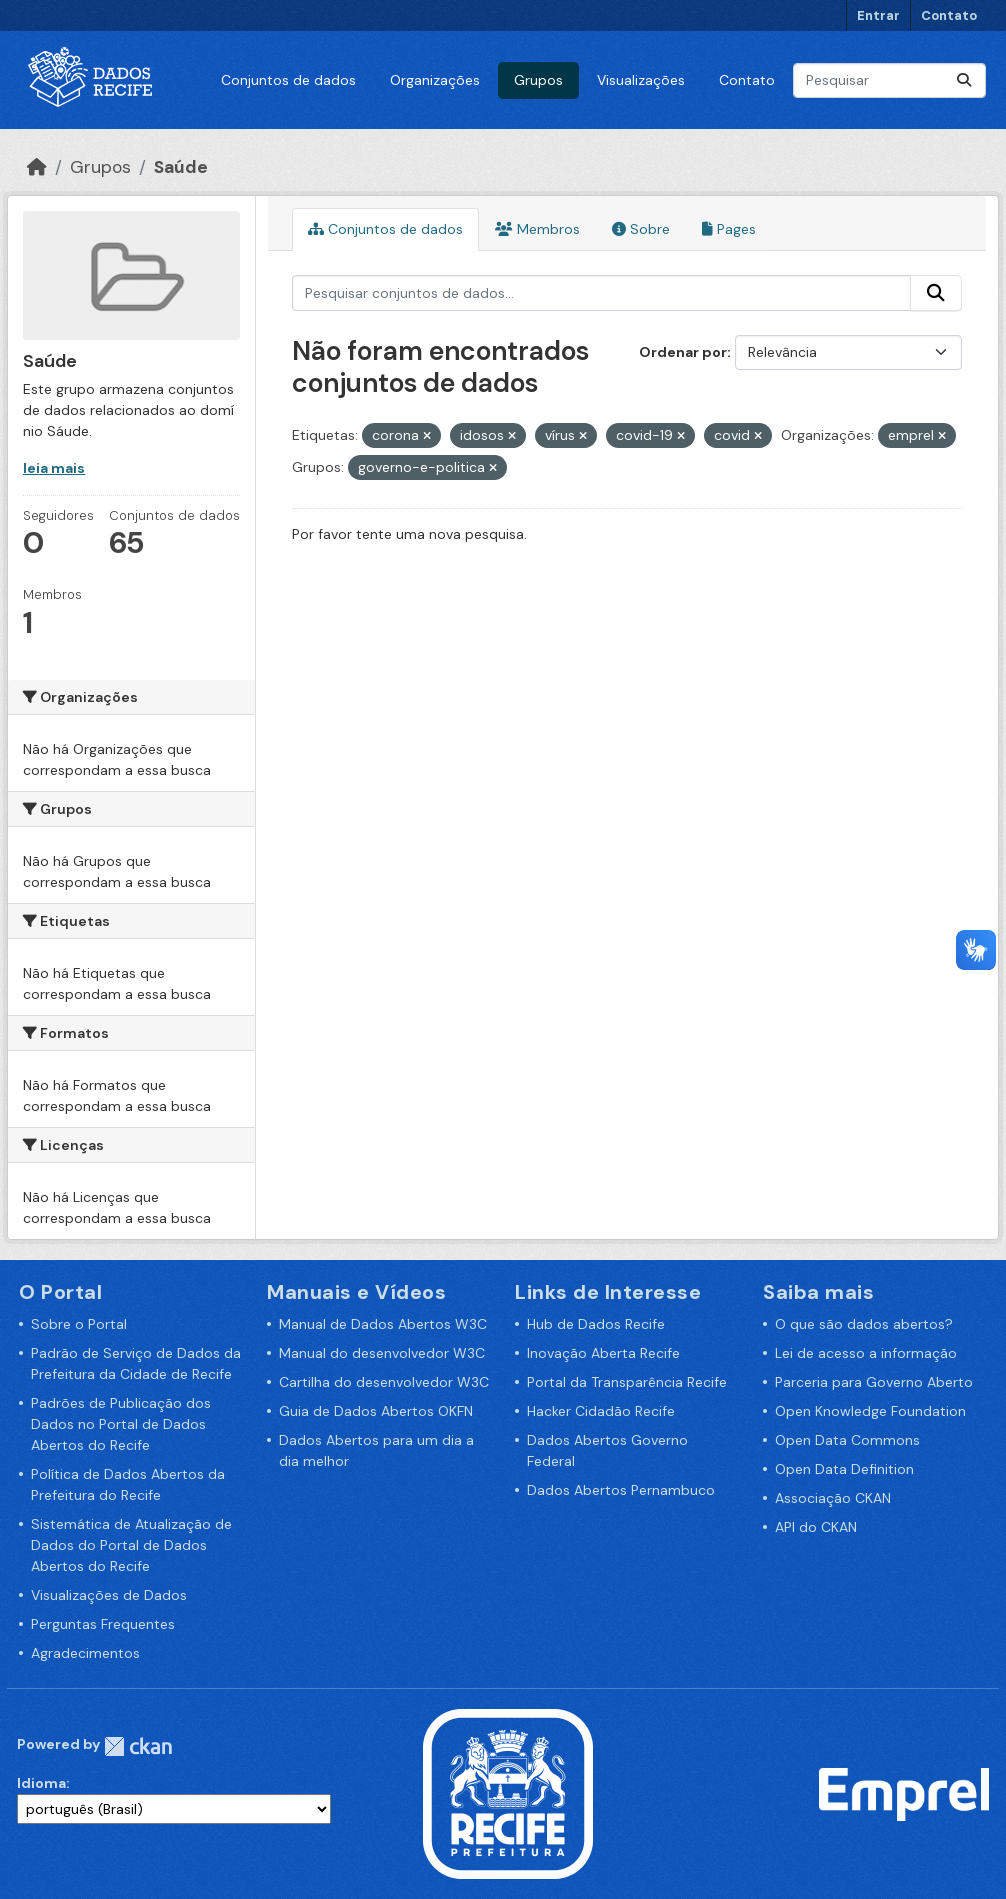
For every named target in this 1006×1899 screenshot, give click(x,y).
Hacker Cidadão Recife (601, 1411)
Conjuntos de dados (288, 80)
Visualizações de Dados (109, 1595)
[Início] (37, 167)
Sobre (641, 229)
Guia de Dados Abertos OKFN (376, 1411)
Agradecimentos (85, 1653)
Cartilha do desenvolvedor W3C (384, 1382)
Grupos (538, 80)
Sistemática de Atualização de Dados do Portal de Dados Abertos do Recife (131, 1545)
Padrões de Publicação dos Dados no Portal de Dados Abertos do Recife (121, 1424)
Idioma (41, 1783)
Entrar (878, 15)
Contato (949, 15)
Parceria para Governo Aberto (874, 1382)
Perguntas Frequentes (103, 1624)
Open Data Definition (844, 1469)
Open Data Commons (847, 1440)
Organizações (435, 80)
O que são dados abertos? (864, 1324)
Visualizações (641, 80)
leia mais (54, 468)
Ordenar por (683, 352)
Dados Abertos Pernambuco (621, 1490)
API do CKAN (816, 1527)
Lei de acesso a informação (866, 1353)
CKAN (138, 1746)
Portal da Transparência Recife (627, 1382)
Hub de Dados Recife (596, 1324)
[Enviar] (964, 80)
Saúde (181, 167)
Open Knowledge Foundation (870, 1411)
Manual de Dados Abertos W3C (383, 1324)
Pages (729, 229)
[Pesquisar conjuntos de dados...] (889, 80)
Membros (537, 229)
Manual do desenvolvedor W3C (382, 1353)
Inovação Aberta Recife (603, 1353)
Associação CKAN (833, 1498)
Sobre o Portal (79, 1324)
